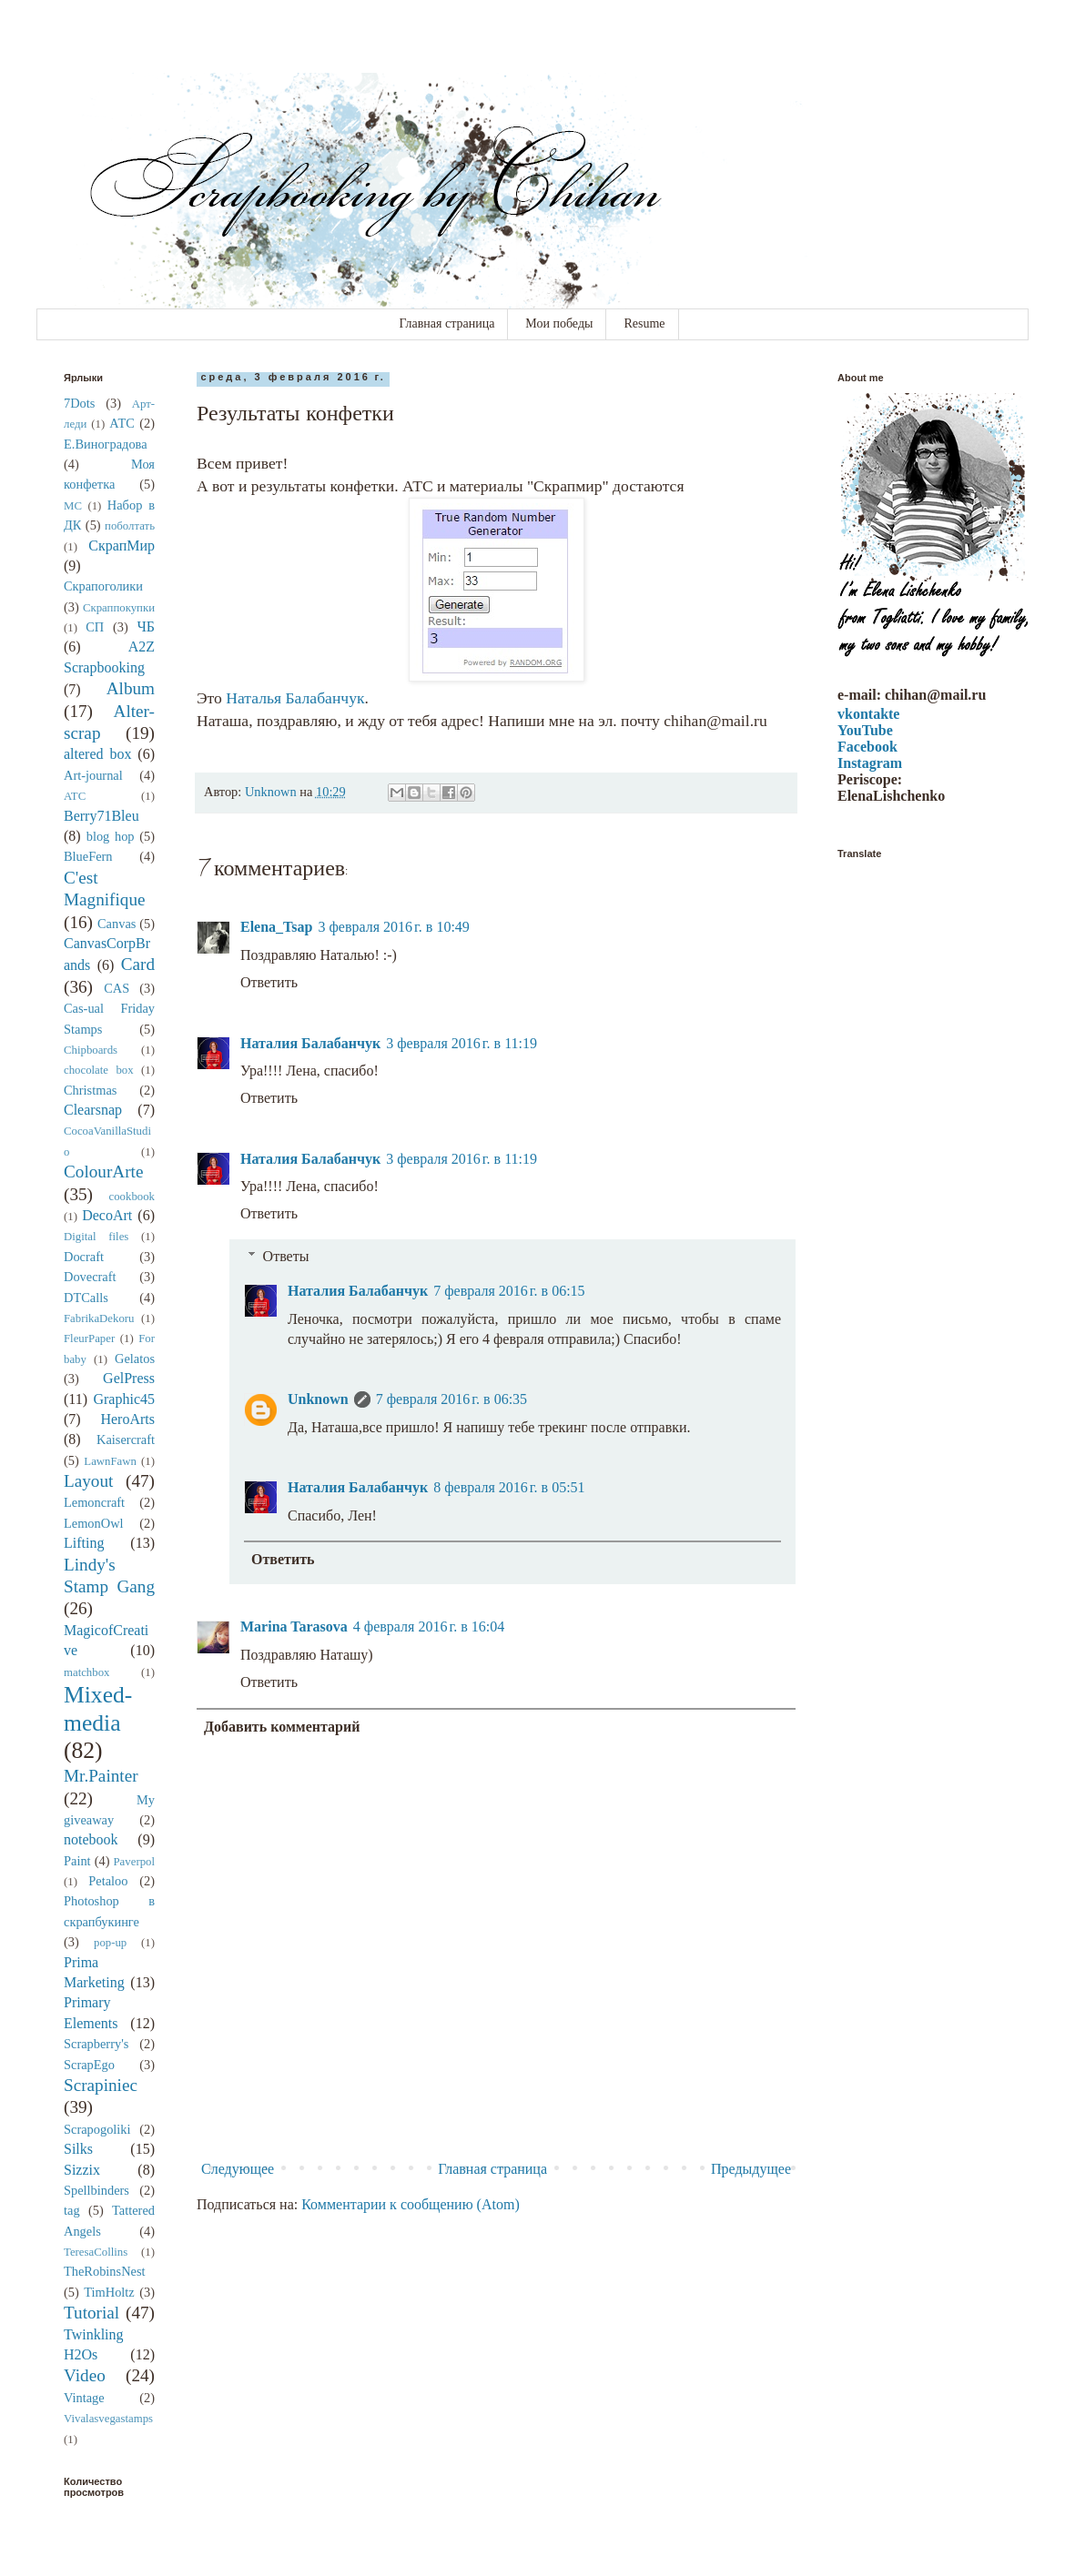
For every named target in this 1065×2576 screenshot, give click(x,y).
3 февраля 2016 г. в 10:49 (393, 926)
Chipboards (90, 1050)
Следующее (237, 2169)
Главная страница (446, 323)
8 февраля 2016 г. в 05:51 (508, 1487)
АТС (122, 423)
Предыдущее (751, 2169)
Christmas (90, 1090)
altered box (97, 754)
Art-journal (93, 775)
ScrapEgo (89, 2064)
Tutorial (91, 2312)
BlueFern (88, 856)
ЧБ (146, 626)
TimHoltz (109, 2292)
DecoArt (107, 1215)
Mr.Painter (101, 1775)
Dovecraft (90, 1276)
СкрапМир (121, 545)
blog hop (110, 836)
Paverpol (135, 1861)
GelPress (129, 1378)
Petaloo (107, 1881)
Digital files (96, 1236)
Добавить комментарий (282, 1726)
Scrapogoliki (97, 2129)
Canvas (116, 923)
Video (85, 2375)
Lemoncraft (94, 1502)
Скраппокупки (119, 607)
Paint (77, 1861)
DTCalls (86, 1297)
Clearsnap (93, 1109)
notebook (91, 1839)
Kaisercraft (125, 1439)
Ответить (269, 982)
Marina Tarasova (294, 1626)
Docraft (84, 1256)
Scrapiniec (100, 2085)
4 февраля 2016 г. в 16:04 (428, 1626)
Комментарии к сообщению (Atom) (410, 2204)
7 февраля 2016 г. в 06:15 (508, 1290)
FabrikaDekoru (99, 1318)
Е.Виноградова (105, 444)
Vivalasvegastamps (108, 2418)
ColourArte (103, 1171)
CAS (116, 988)
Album (130, 688)
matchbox (86, 1672)
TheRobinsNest (105, 2271)
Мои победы (559, 323)
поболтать (130, 526)
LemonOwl (94, 1523)
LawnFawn (110, 1461)
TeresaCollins (95, 2252)
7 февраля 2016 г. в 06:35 (451, 1399)
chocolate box (99, 1070)
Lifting (84, 1543)
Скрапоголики (103, 586)
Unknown (318, 1399)
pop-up (110, 1942)
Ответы (286, 1256)
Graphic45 (124, 1399)
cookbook (132, 1196)
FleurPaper (89, 1338)
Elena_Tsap (276, 926)
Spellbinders (96, 2190)
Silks (78, 2149)
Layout (88, 1480)
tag (72, 2210)
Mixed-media (98, 1709)
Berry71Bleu (101, 815)
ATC (75, 796)
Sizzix (82, 2169)
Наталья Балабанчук (295, 698)
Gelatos (135, 1358)
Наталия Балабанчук (310, 1043)
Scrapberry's (96, 2043)
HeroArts (127, 1419)
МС (73, 506)
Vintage (84, 2397)
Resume (644, 323)
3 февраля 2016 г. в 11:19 (461, 1043)
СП (95, 627)
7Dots (79, 403)
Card (138, 964)
